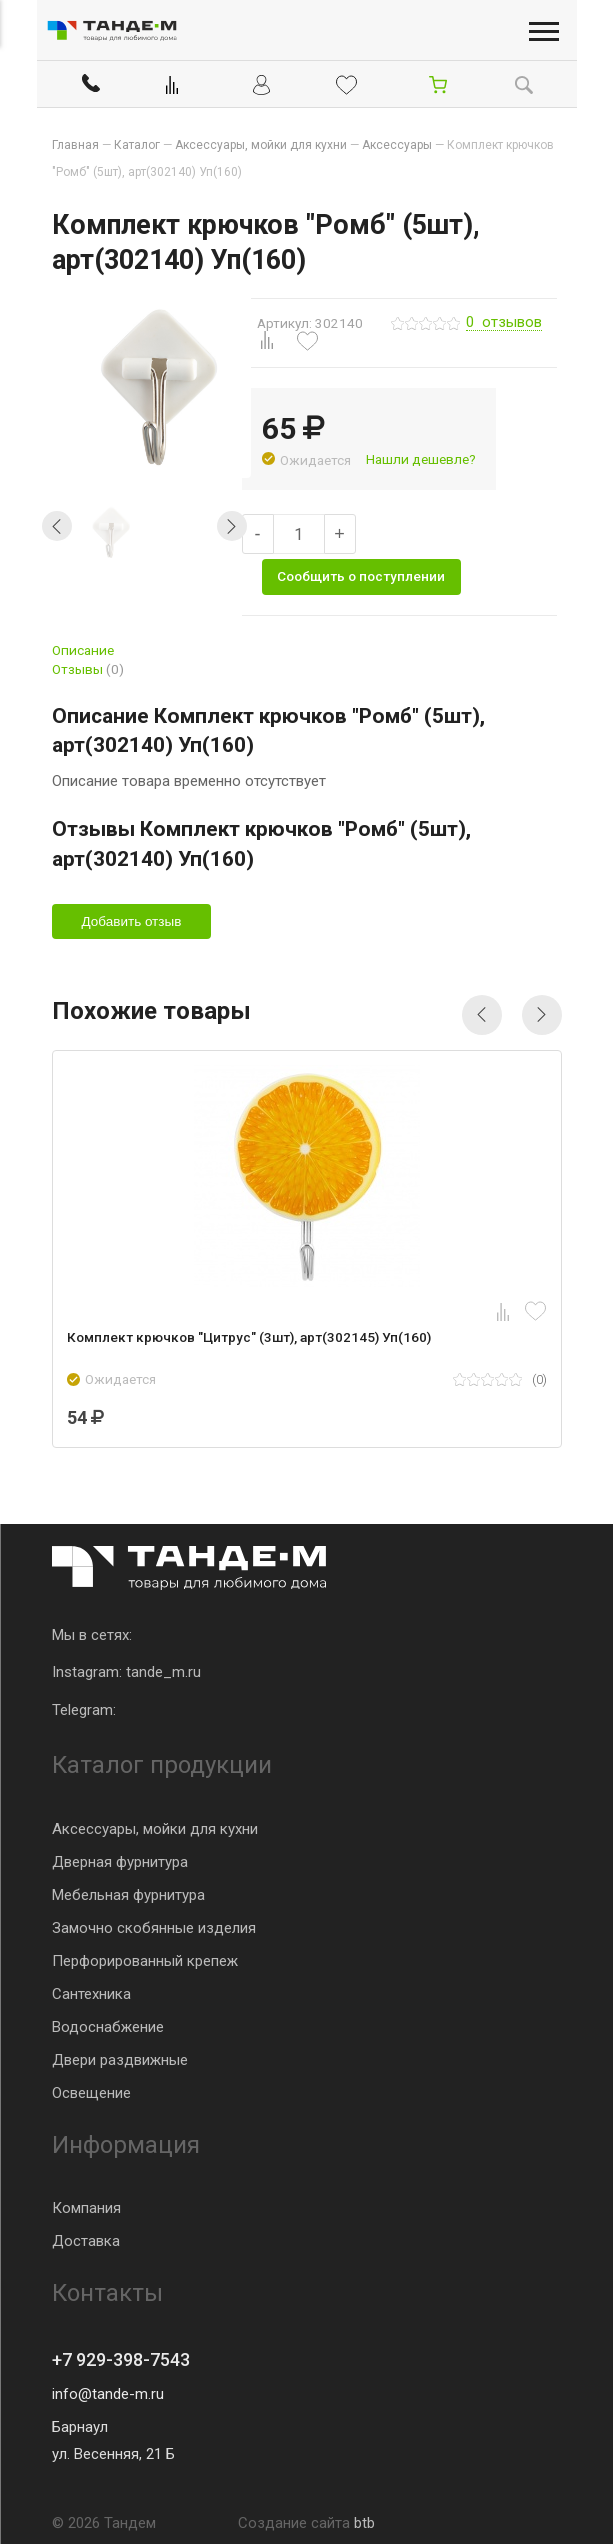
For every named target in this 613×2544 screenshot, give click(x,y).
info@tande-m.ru (108, 2394)
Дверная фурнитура (120, 1862)
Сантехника (91, 1994)
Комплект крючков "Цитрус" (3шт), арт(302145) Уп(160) (249, 1337)
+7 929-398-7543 (121, 2359)
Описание (83, 650)
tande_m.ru (163, 1672)
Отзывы (88, 669)
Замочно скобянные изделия (154, 1928)
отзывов (504, 323)
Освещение (91, 2093)
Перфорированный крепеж (145, 1961)
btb (364, 2523)
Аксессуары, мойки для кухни (155, 1829)
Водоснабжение (108, 2027)
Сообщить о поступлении (361, 576)
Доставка (86, 2241)
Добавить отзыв (132, 921)
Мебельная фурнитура (128, 1895)
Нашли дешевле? (421, 459)
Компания (86, 2208)
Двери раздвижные (120, 2060)
